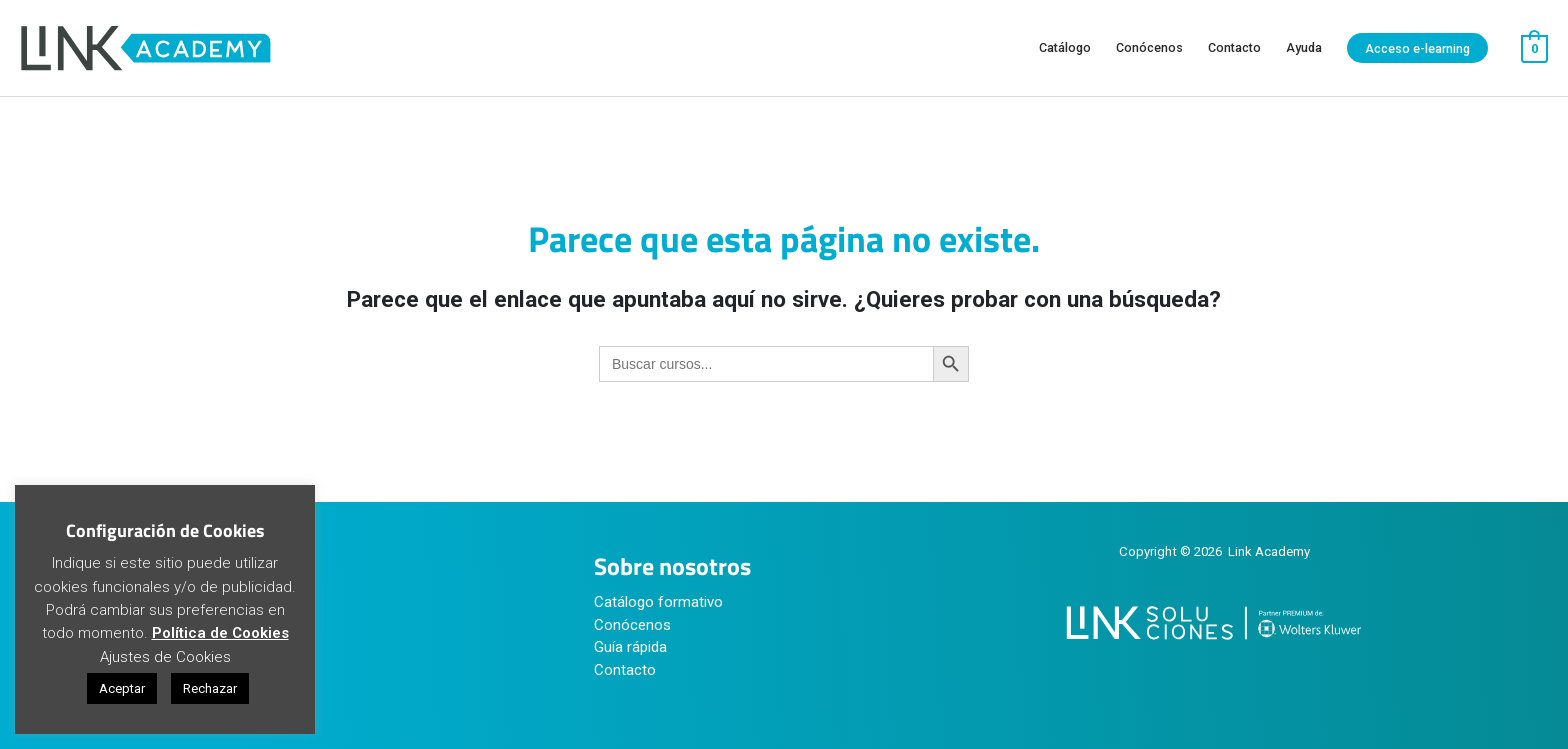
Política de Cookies (220, 633)
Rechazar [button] (210, 688)
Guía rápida (630, 647)
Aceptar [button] (122, 688)
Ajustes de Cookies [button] (165, 657)
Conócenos (632, 625)
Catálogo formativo (658, 602)
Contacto (625, 670)
